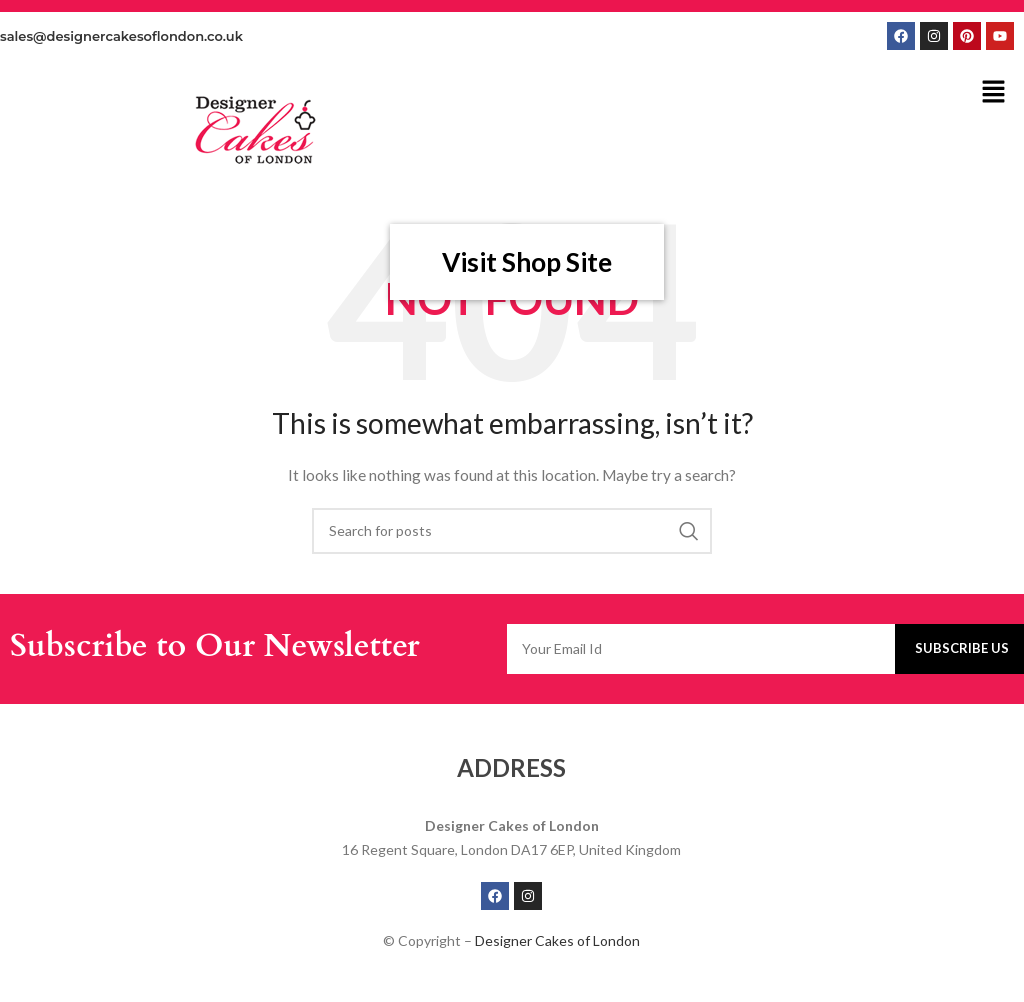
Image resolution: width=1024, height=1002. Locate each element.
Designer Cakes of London (557, 940)
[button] (994, 92)
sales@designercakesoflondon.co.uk (121, 36)
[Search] (512, 531)
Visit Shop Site (527, 262)
